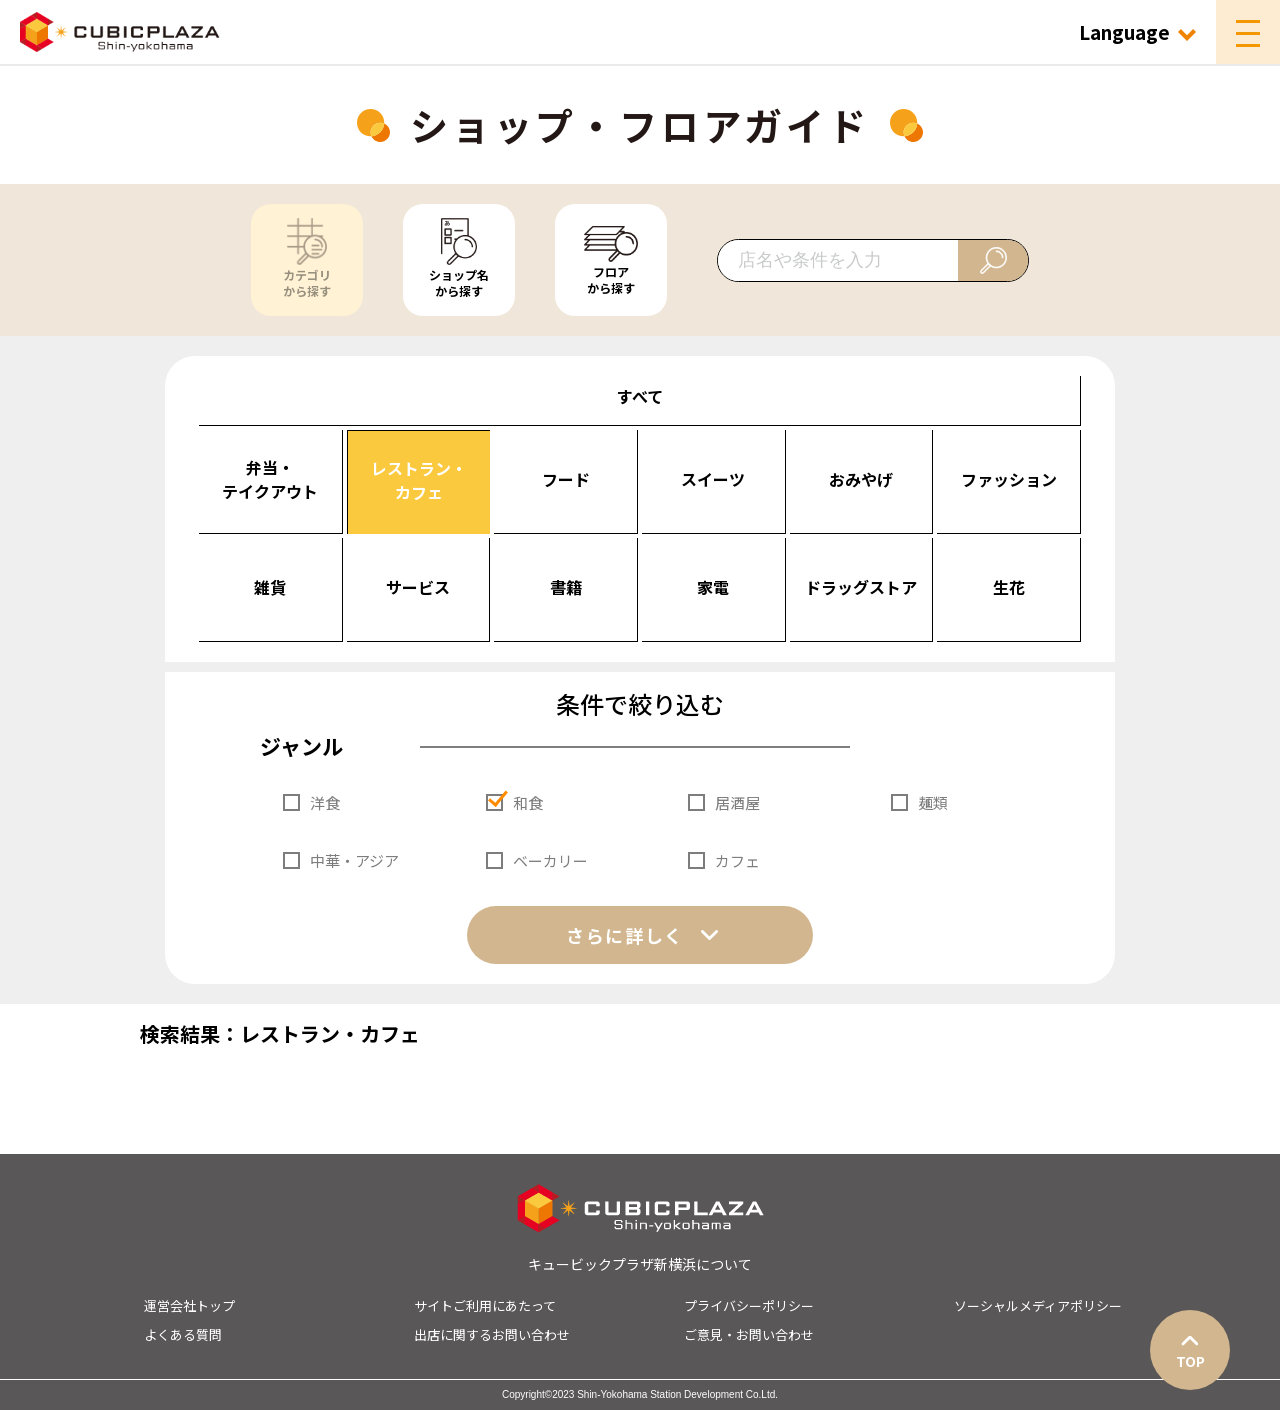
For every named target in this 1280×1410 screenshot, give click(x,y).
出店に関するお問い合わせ (492, 1334)
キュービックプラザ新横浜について (640, 1264)
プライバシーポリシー (749, 1305)
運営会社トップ (189, 1305)
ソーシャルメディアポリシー (1038, 1305)
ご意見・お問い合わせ (749, 1334)
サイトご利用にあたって (485, 1305)
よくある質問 (183, 1334)
